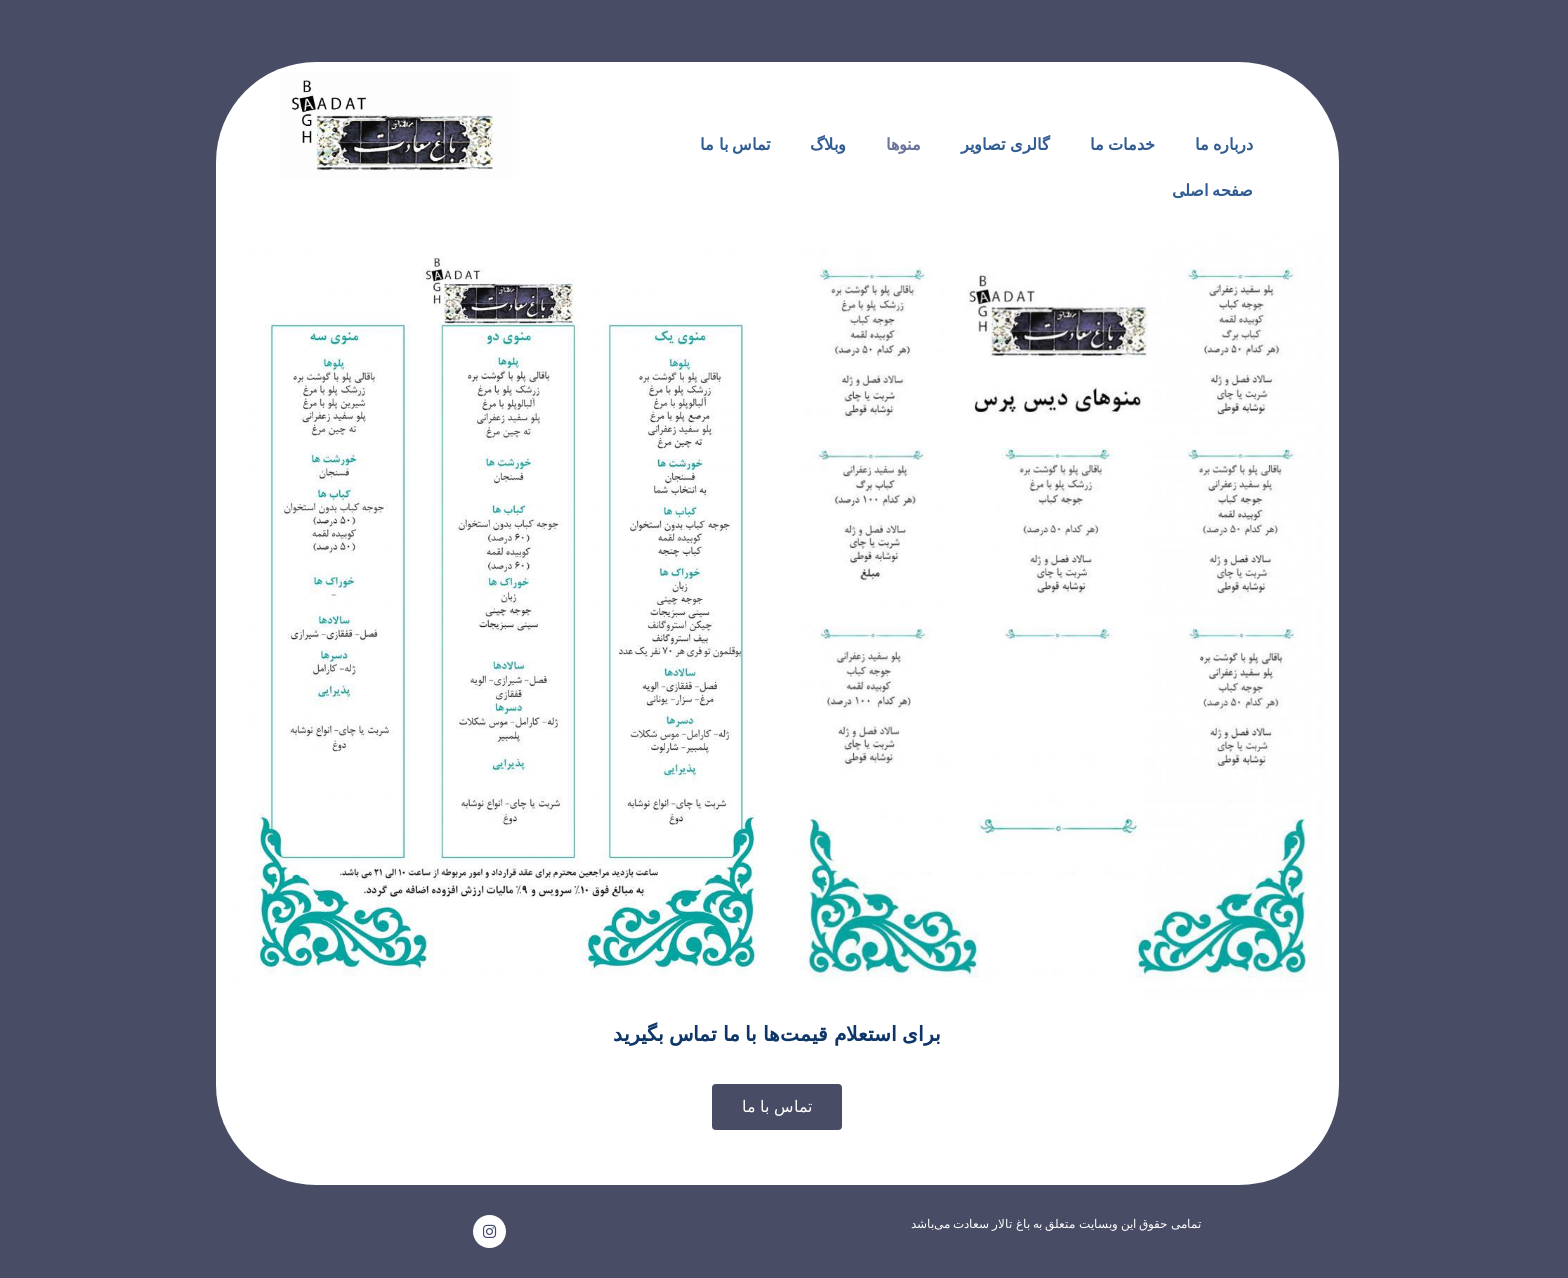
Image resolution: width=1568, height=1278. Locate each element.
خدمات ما (1122, 144)
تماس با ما (735, 144)
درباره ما (1224, 144)
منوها (903, 144)
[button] (777, 1107)
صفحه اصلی (1212, 190)
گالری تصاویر (1005, 144)
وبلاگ (828, 144)
